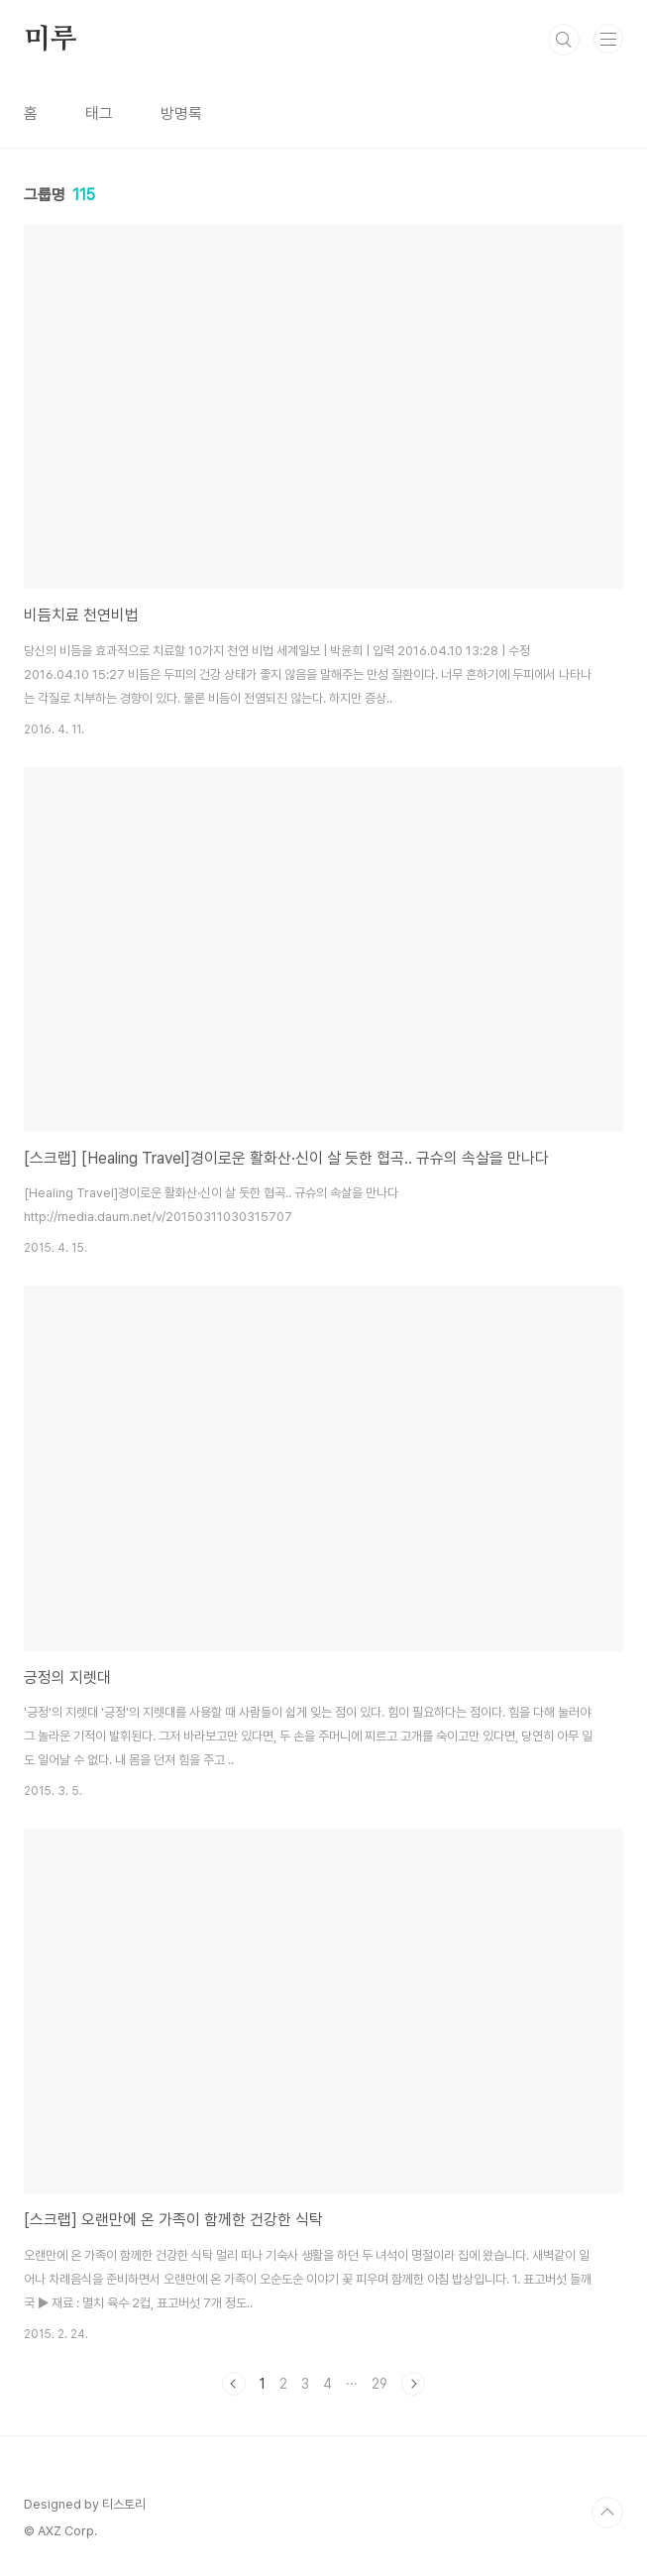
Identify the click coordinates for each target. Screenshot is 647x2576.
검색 (564, 40)
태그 (99, 113)
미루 (50, 40)
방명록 (181, 113)
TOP (607, 2512)
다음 (413, 2384)
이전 (234, 2384)
